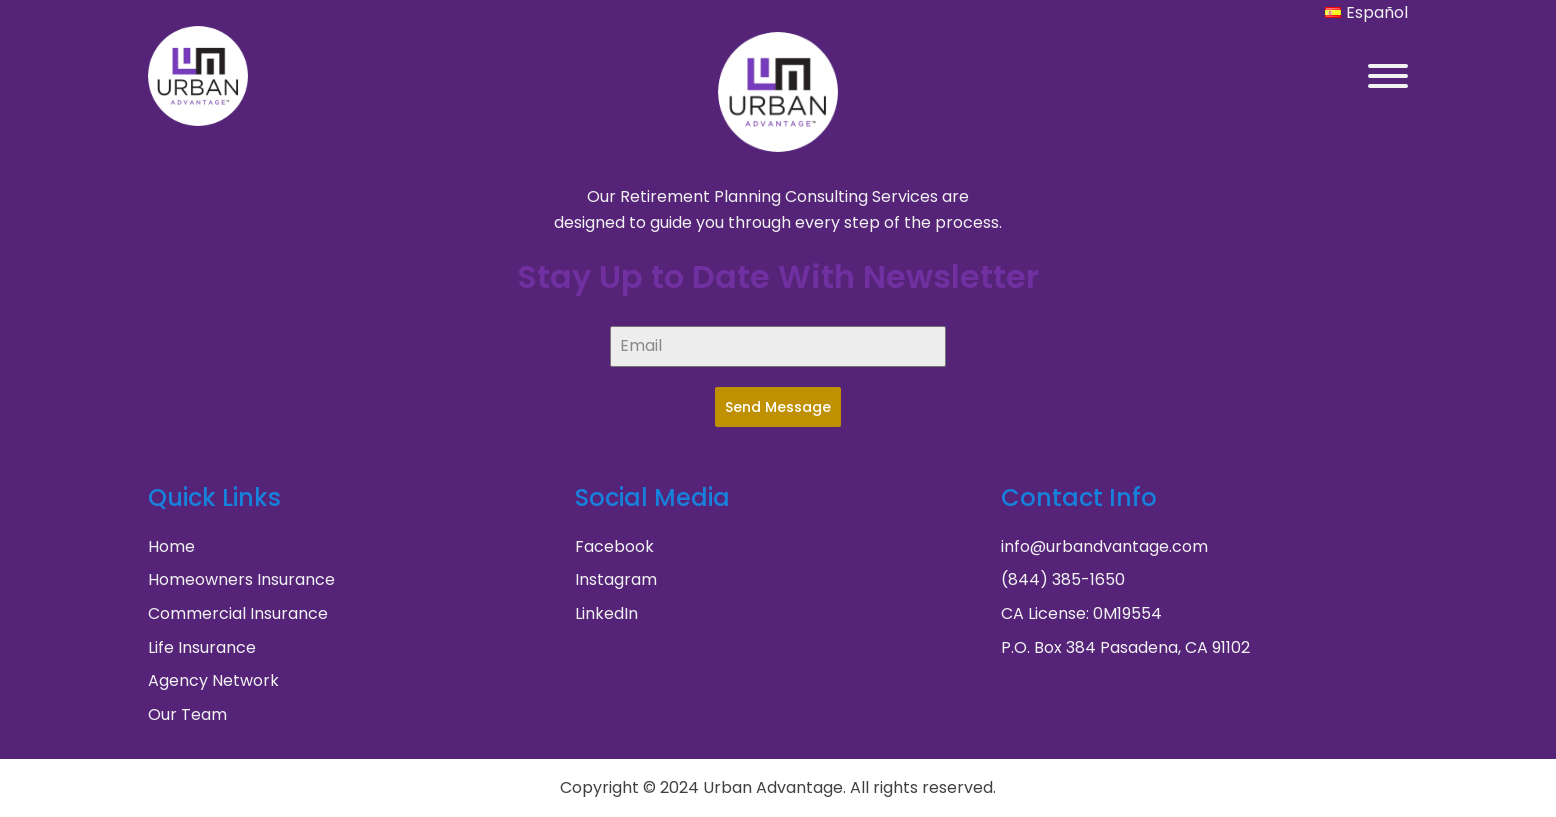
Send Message (778, 407)
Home (171, 546)
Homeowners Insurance (241, 579)
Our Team (187, 714)
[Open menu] (1388, 76)
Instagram (616, 579)
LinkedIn (606, 613)
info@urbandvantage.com (1104, 546)
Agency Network (213, 680)
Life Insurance (202, 647)
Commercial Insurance (238, 613)
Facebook (614, 546)
